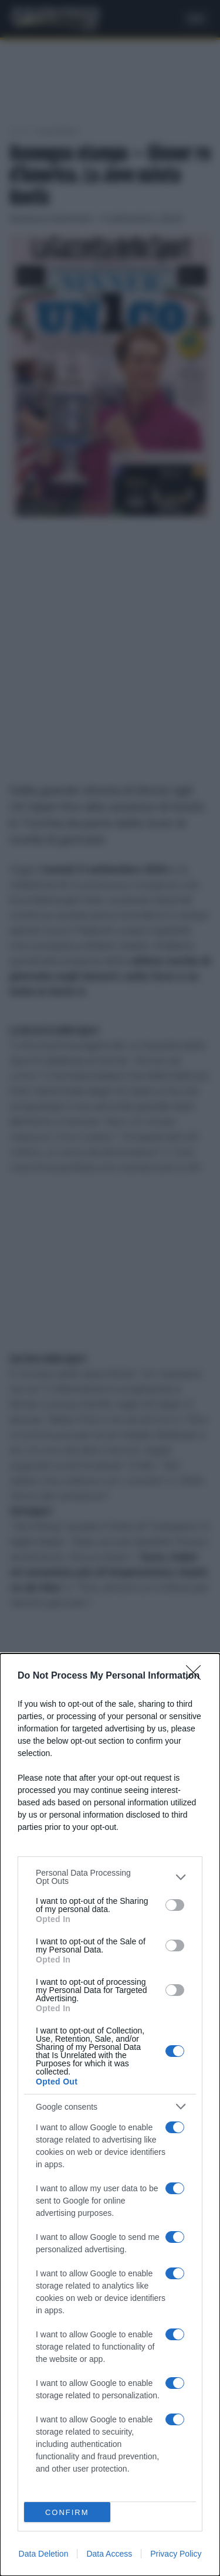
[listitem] (110, 1877)
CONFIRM (67, 2512)
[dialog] (110, 2114)
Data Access (109, 2553)
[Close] (197, 1676)
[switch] (174, 1905)
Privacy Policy (175, 2553)
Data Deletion (44, 2553)
